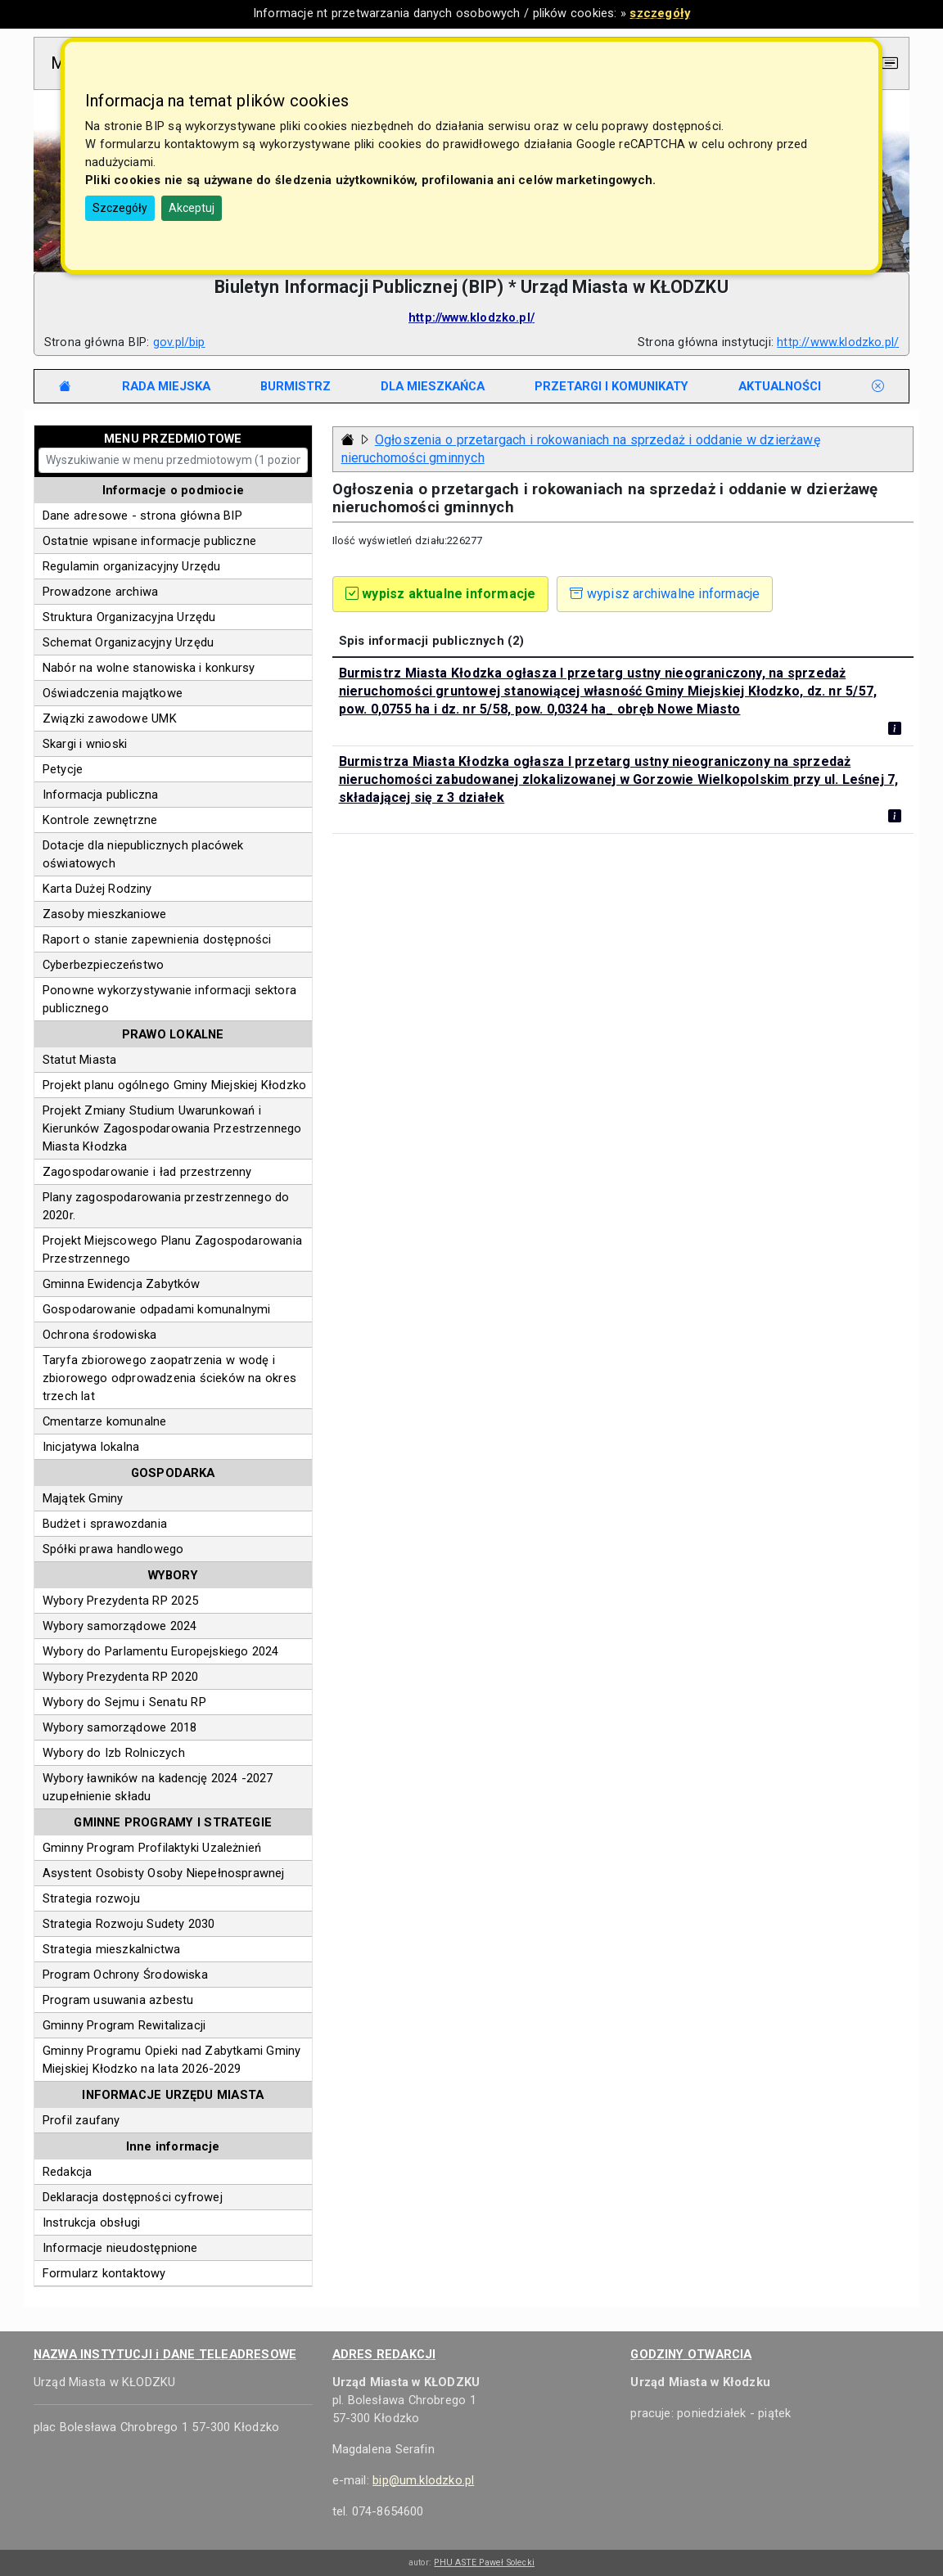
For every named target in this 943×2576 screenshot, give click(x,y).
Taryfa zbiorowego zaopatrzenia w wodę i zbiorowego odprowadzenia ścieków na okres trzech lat (169, 1378)
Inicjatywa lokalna (91, 1446)
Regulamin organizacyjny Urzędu (132, 566)
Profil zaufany (81, 2120)
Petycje (63, 769)
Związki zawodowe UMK (110, 718)
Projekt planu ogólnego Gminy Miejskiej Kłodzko (174, 1085)
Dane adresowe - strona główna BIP (142, 515)
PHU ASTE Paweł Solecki (484, 2562)
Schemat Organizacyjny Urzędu (128, 642)
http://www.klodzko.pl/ (471, 317)
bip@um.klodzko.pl (423, 2480)
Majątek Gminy (83, 1498)
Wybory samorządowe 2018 (120, 1727)
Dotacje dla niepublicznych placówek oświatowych (143, 854)
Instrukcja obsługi (91, 2222)
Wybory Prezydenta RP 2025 (120, 1600)
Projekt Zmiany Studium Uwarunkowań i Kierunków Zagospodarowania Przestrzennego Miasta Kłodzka (172, 1128)
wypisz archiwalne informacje (665, 593)
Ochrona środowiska (99, 1334)
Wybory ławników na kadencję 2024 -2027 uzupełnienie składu (158, 1787)
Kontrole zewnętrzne (100, 820)
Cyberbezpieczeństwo (103, 964)
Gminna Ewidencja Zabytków (122, 1284)
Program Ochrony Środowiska (125, 1974)
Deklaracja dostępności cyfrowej (133, 2197)
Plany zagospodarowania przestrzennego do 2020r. (166, 1206)
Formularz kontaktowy (104, 2273)
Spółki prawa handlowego (113, 1549)
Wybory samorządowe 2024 (120, 1626)
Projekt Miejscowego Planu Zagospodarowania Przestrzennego (172, 1249)
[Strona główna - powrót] (347, 440)
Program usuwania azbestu (118, 2000)
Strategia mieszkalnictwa (111, 1949)
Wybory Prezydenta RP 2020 (120, 1676)
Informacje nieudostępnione (120, 2247)
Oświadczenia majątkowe (113, 693)
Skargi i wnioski (85, 743)
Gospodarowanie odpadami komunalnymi (157, 1309)
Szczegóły (119, 207)
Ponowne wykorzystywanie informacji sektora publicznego (169, 999)
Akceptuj (191, 207)
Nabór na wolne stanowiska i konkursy (149, 667)
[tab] (166, 386)
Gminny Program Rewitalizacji (124, 2025)
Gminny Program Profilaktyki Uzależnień (152, 1847)
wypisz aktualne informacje (440, 593)
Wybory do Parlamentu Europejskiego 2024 (161, 1651)
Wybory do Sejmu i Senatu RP (124, 1702)
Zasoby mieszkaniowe (105, 914)
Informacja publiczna (101, 794)
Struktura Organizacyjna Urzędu (129, 617)
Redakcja (67, 2171)
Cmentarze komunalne (105, 1421)
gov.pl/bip (179, 342)
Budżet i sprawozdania (105, 1523)
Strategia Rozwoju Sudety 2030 (129, 1923)
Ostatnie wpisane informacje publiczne (149, 541)
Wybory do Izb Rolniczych (114, 1752)
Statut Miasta (80, 1059)
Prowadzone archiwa (100, 591)
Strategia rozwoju (91, 1898)
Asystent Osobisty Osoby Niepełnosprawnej (164, 1873)
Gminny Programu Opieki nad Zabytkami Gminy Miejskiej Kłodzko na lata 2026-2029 (172, 2059)
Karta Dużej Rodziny (97, 888)
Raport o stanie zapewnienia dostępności (157, 939)
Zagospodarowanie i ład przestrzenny (147, 1171)
